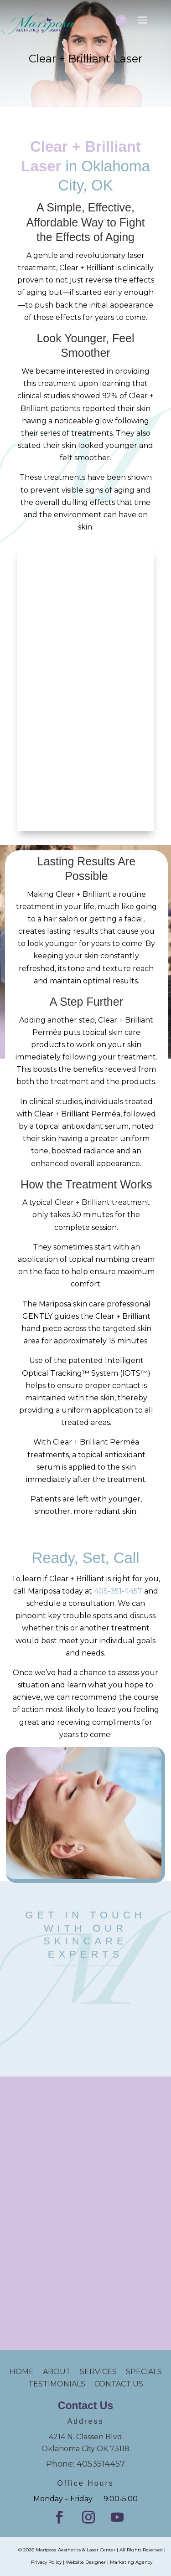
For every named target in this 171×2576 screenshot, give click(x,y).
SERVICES (98, 2371)
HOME (26, 2371)
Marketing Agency (131, 2562)
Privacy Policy (46, 2562)
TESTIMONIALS (61, 2384)
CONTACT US (118, 2384)
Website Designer (86, 2562)
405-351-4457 (118, 1591)
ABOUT (57, 2371)
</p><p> (85, 2008)
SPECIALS (144, 2371)
